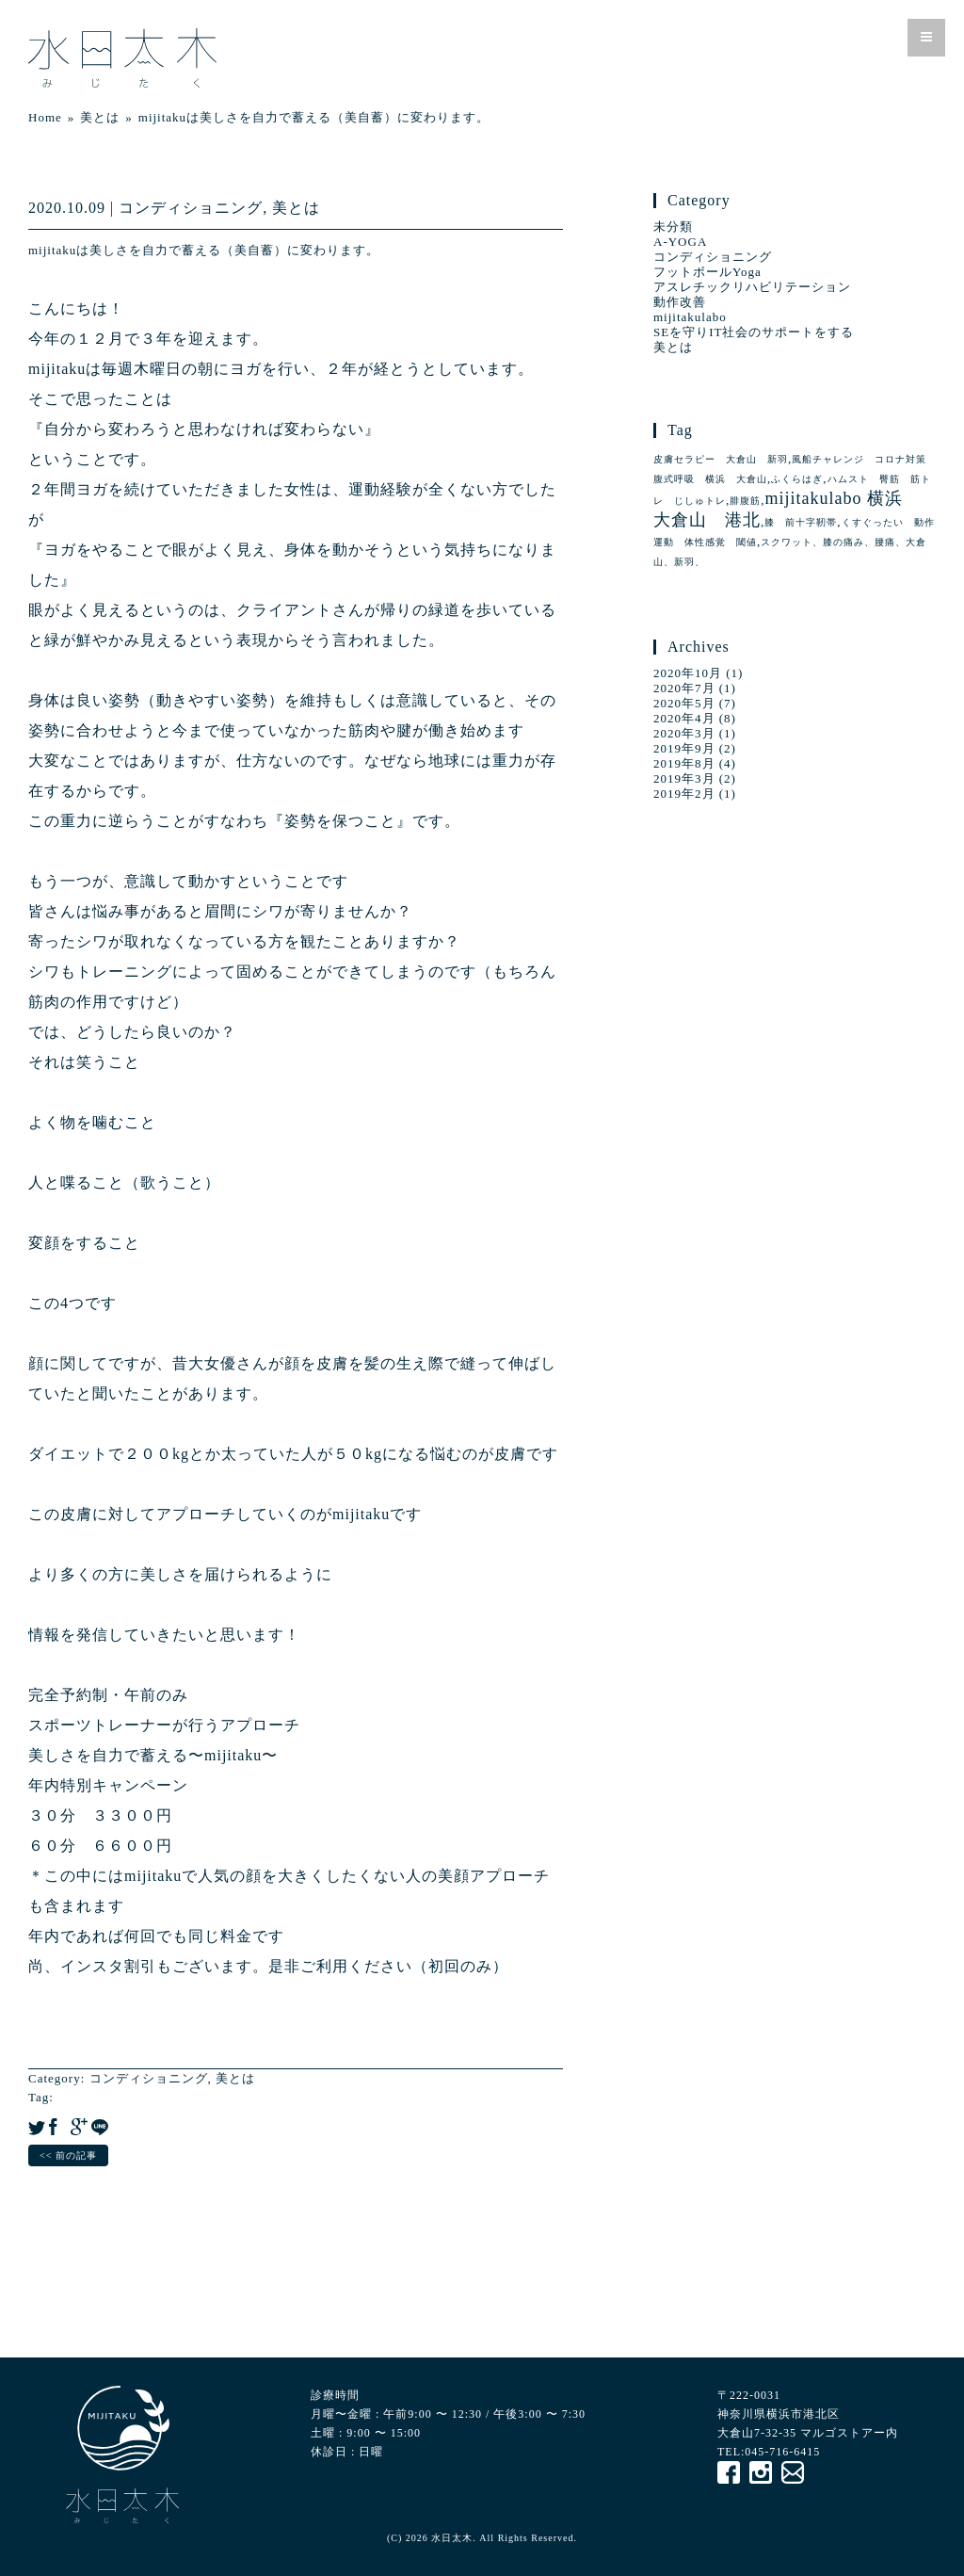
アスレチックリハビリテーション (752, 287)
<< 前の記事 (68, 2155)
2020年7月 (684, 688)
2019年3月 (684, 778)
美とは (296, 208)
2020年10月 (687, 673)
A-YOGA (680, 242)
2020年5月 (684, 703)
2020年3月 (684, 733)
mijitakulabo (690, 317)
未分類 (673, 226)
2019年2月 (684, 793)
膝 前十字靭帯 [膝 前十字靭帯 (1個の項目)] (800, 522)
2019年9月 (684, 748)
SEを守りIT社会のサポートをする (753, 332)
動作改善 (679, 302)
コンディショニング (191, 208)
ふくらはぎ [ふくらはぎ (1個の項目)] (797, 479)
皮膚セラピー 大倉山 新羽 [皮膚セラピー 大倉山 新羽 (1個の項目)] (720, 459)
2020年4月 (684, 718)
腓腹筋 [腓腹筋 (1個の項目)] (745, 500)
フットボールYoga (707, 272)
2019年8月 (684, 763)
